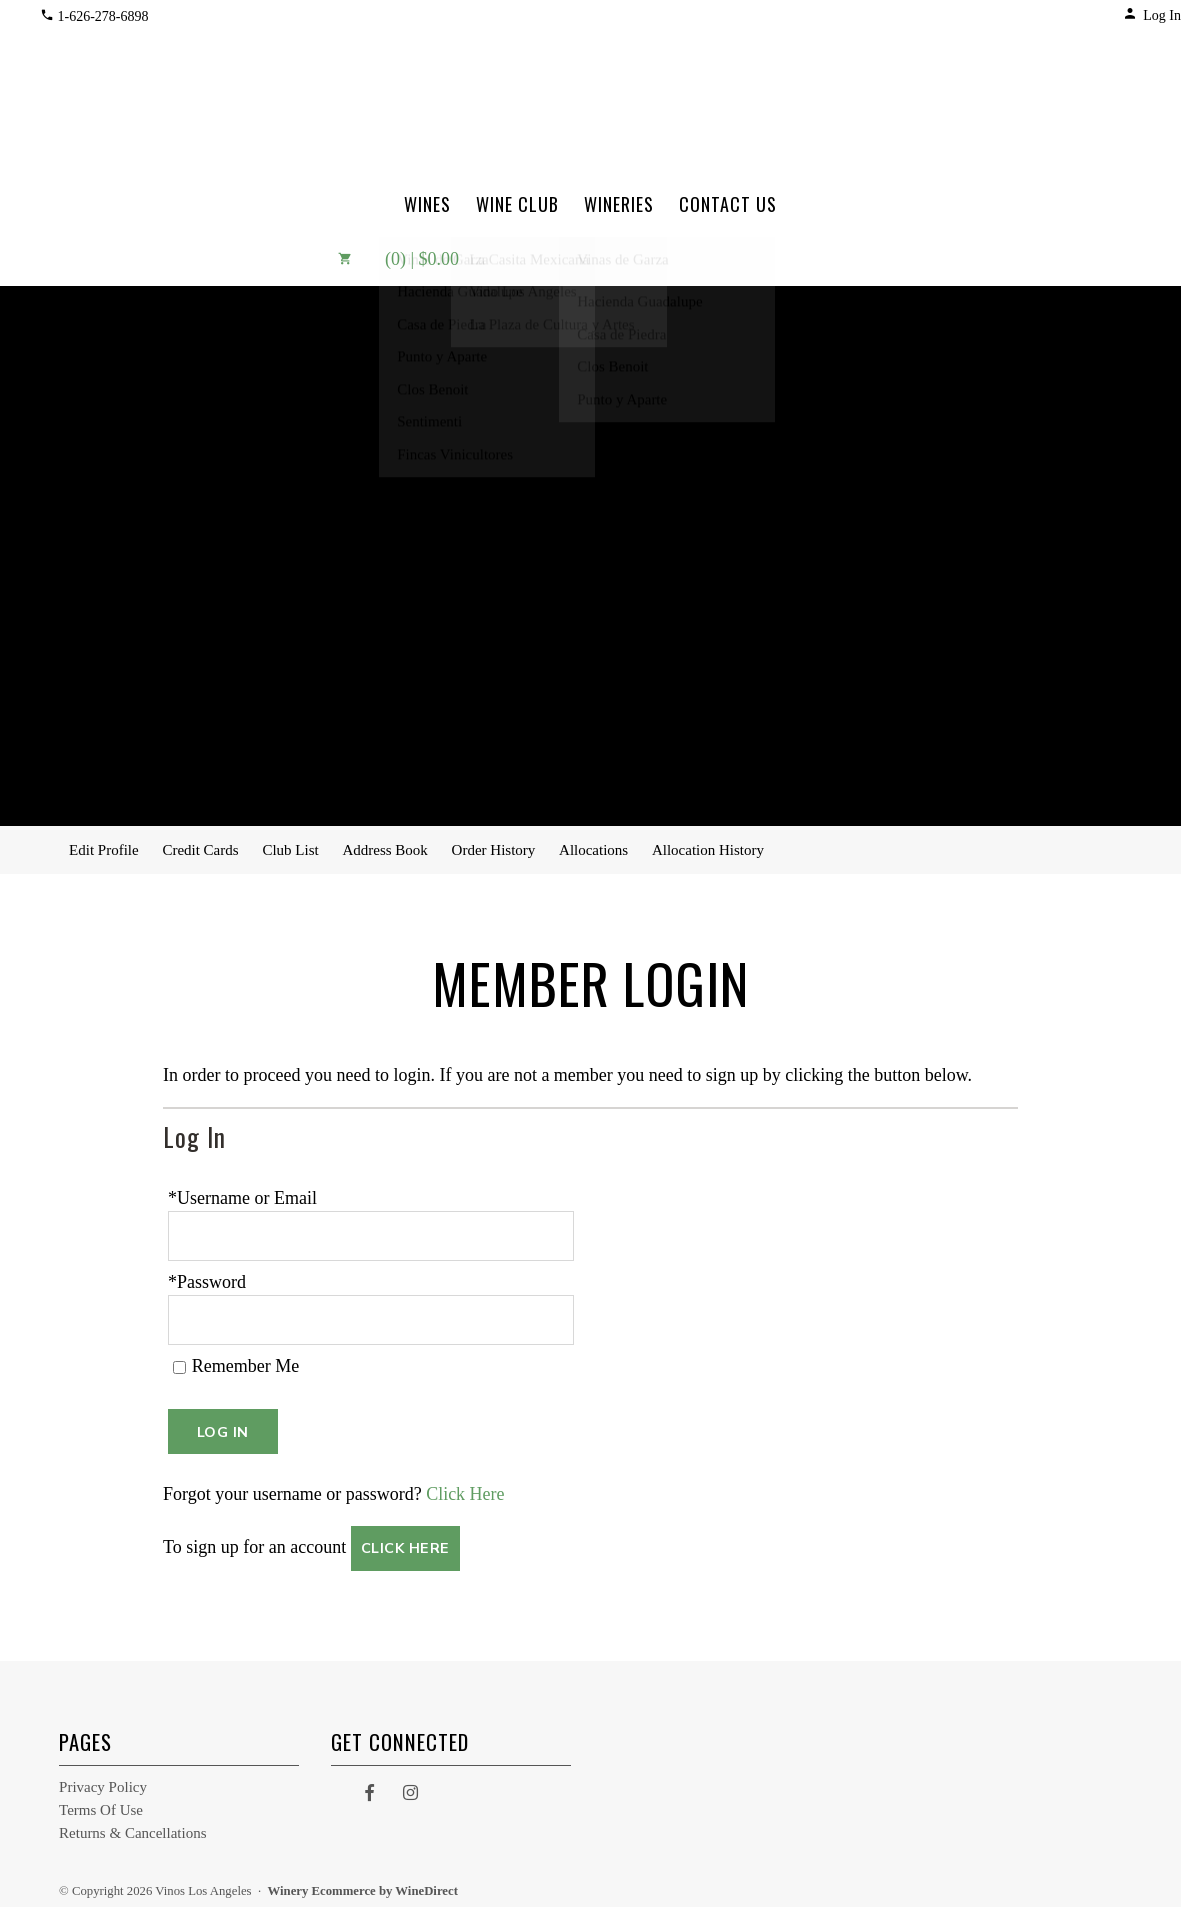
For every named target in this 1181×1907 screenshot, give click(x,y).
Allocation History (708, 850)
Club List (290, 850)
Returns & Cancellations (132, 1827)
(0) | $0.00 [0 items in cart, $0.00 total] (384, 259)
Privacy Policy (103, 1781)
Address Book (384, 850)
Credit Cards (200, 850)
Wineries (619, 204)
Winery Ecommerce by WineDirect (363, 1885)
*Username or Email (242, 1198)
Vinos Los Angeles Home (590, 89)
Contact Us (728, 204)
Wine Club (517, 204)
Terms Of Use (101, 1804)
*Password (207, 1279)
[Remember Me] (179, 1361)
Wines (427, 204)
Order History (494, 850)
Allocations (593, 850)
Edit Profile (104, 850)
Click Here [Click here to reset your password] (465, 1488)
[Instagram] (411, 1786)
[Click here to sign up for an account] (405, 1542)
